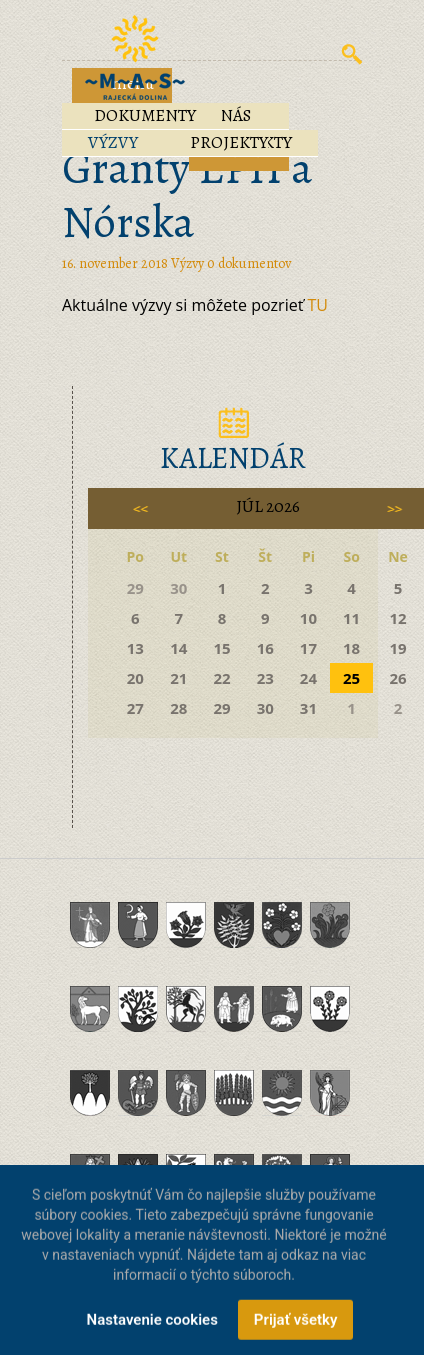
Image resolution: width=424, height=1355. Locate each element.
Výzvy (113, 142)
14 (178, 648)
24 (308, 678)
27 (135, 708)
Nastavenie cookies (152, 1328)
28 (178, 708)
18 (351, 648)
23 (265, 678)
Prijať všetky (296, 1328)
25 (351, 678)
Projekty (229, 142)
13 (135, 648)
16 (265, 648)
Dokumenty (145, 115)
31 (308, 708)
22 (221, 678)
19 (397, 648)
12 (397, 618)
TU (318, 305)
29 (221, 708)
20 (135, 678)
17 (308, 648)
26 (397, 678)
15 (221, 648)
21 (178, 678)
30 (265, 708)
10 (308, 618)
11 (351, 618)
